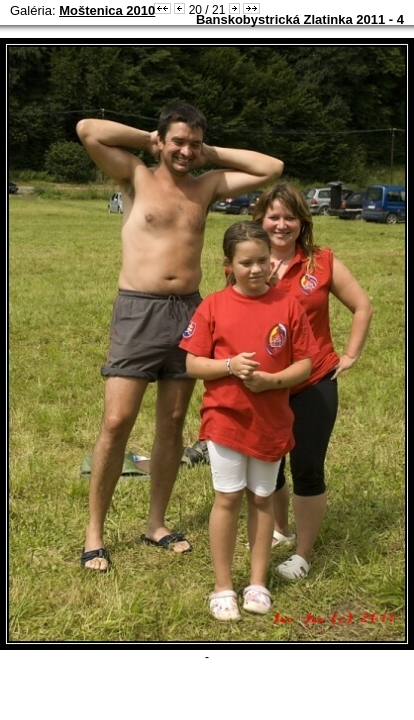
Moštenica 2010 (107, 10)
